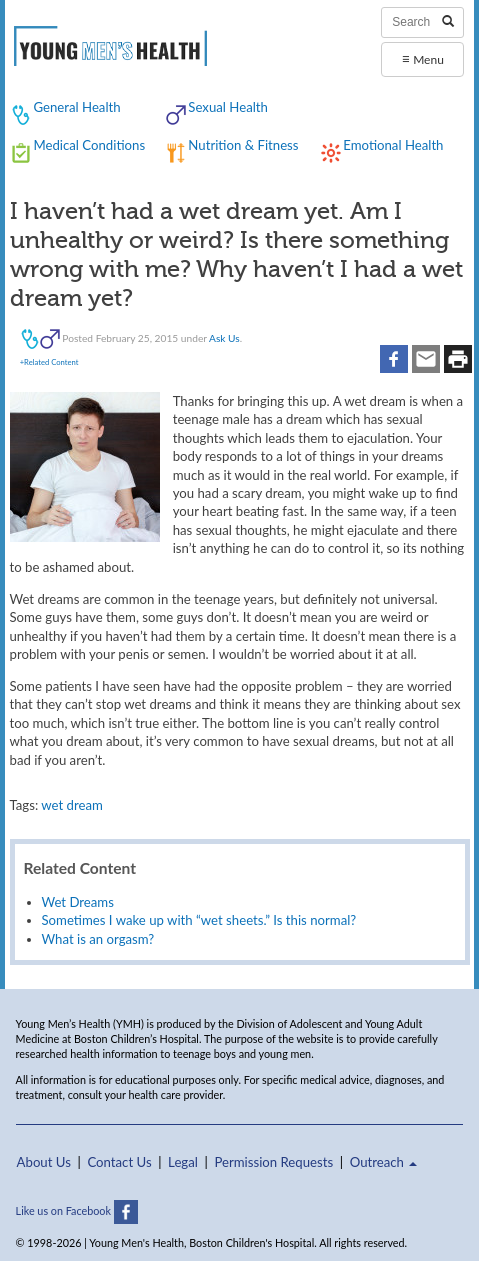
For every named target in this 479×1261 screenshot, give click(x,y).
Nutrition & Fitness (243, 145)
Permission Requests (273, 1162)
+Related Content (49, 362)
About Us (44, 1162)
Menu (423, 58)
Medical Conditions (89, 145)
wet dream (72, 805)
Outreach (384, 1162)
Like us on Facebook (77, 1210)
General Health (76, 107)
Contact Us (119, 1162)
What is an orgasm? (98, 939)
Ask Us (224, 338)
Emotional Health (393, 145)
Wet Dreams (78, 902)
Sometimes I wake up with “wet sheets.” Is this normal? (199, 920)
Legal (183, 1162)
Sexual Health (228, 107)
